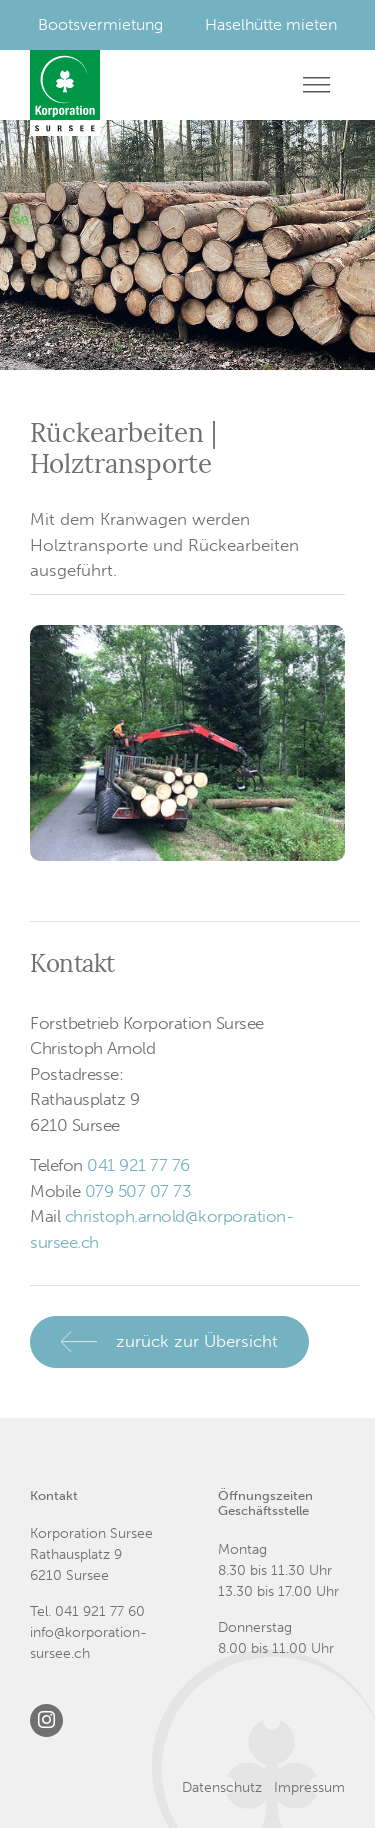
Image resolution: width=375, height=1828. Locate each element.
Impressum (309, 1787)
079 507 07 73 (138, 1191)
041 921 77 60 (100, 1611)
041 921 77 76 (138, 1165)
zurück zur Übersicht (197, 1341)
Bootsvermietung (100, 24)
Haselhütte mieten (271, 24)
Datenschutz (222, 1787)
